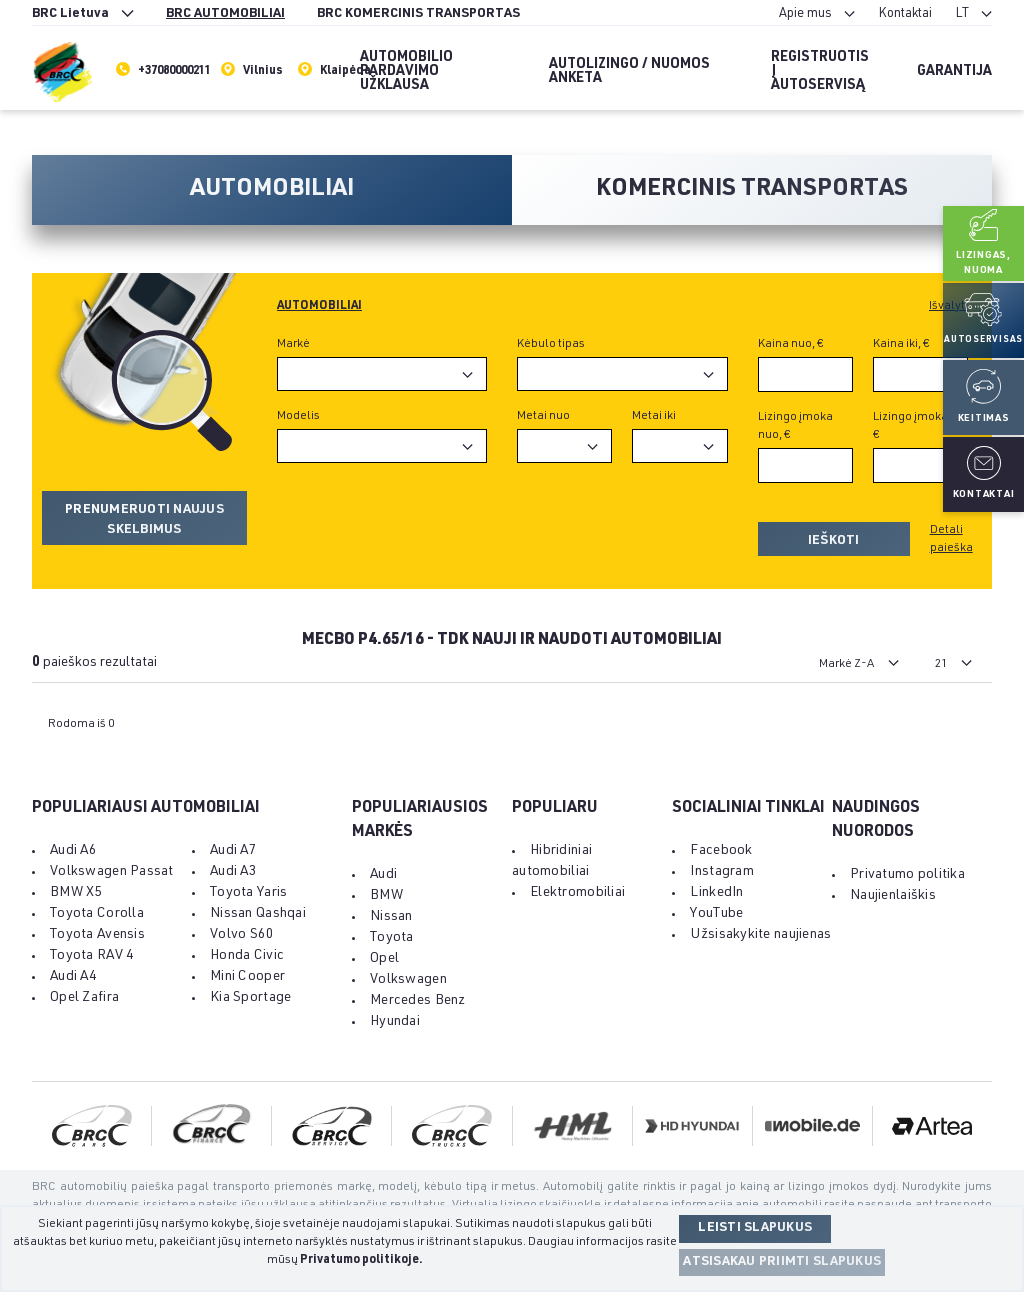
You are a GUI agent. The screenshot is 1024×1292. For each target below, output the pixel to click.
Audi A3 (233, 872)
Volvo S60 (242, 935)
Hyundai (395, 1022)
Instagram (722, 872)
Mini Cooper (247, 977)
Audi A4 (73, 977)
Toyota (392, 938)
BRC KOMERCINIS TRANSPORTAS (418, 14)
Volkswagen (408, 980)
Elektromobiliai (577, 893)
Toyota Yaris (248, 893)
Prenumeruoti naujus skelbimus (144, 520)
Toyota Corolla (97, 914)
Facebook (721, 851)
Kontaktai (905, 14)
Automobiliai (319, 306)
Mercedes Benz (418, 1001)
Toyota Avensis (97, 935)
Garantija (954, 72)
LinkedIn (716, 893)
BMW (386, 896)
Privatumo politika (907, 875)
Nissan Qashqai (258, 914)
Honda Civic (247, 956)
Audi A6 (73, 851)
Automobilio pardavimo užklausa (406, 72)
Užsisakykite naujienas (760, 935)
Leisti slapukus (755, 1228)
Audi (383, 875)
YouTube (716, 914)
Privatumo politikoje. (361, 1260)
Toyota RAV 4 (92, 956)
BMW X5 (76, 893)
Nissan (391, 917)
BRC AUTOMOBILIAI (225, 14)
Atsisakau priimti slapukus (782, 1262)
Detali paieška (951, 539)
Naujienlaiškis (893, 896)
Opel (384, 959)
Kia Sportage (250, 998)
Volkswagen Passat (112, 872)
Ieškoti (834, 541)
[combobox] (382, 374)
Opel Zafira (84, 998)
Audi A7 (233, 851)
